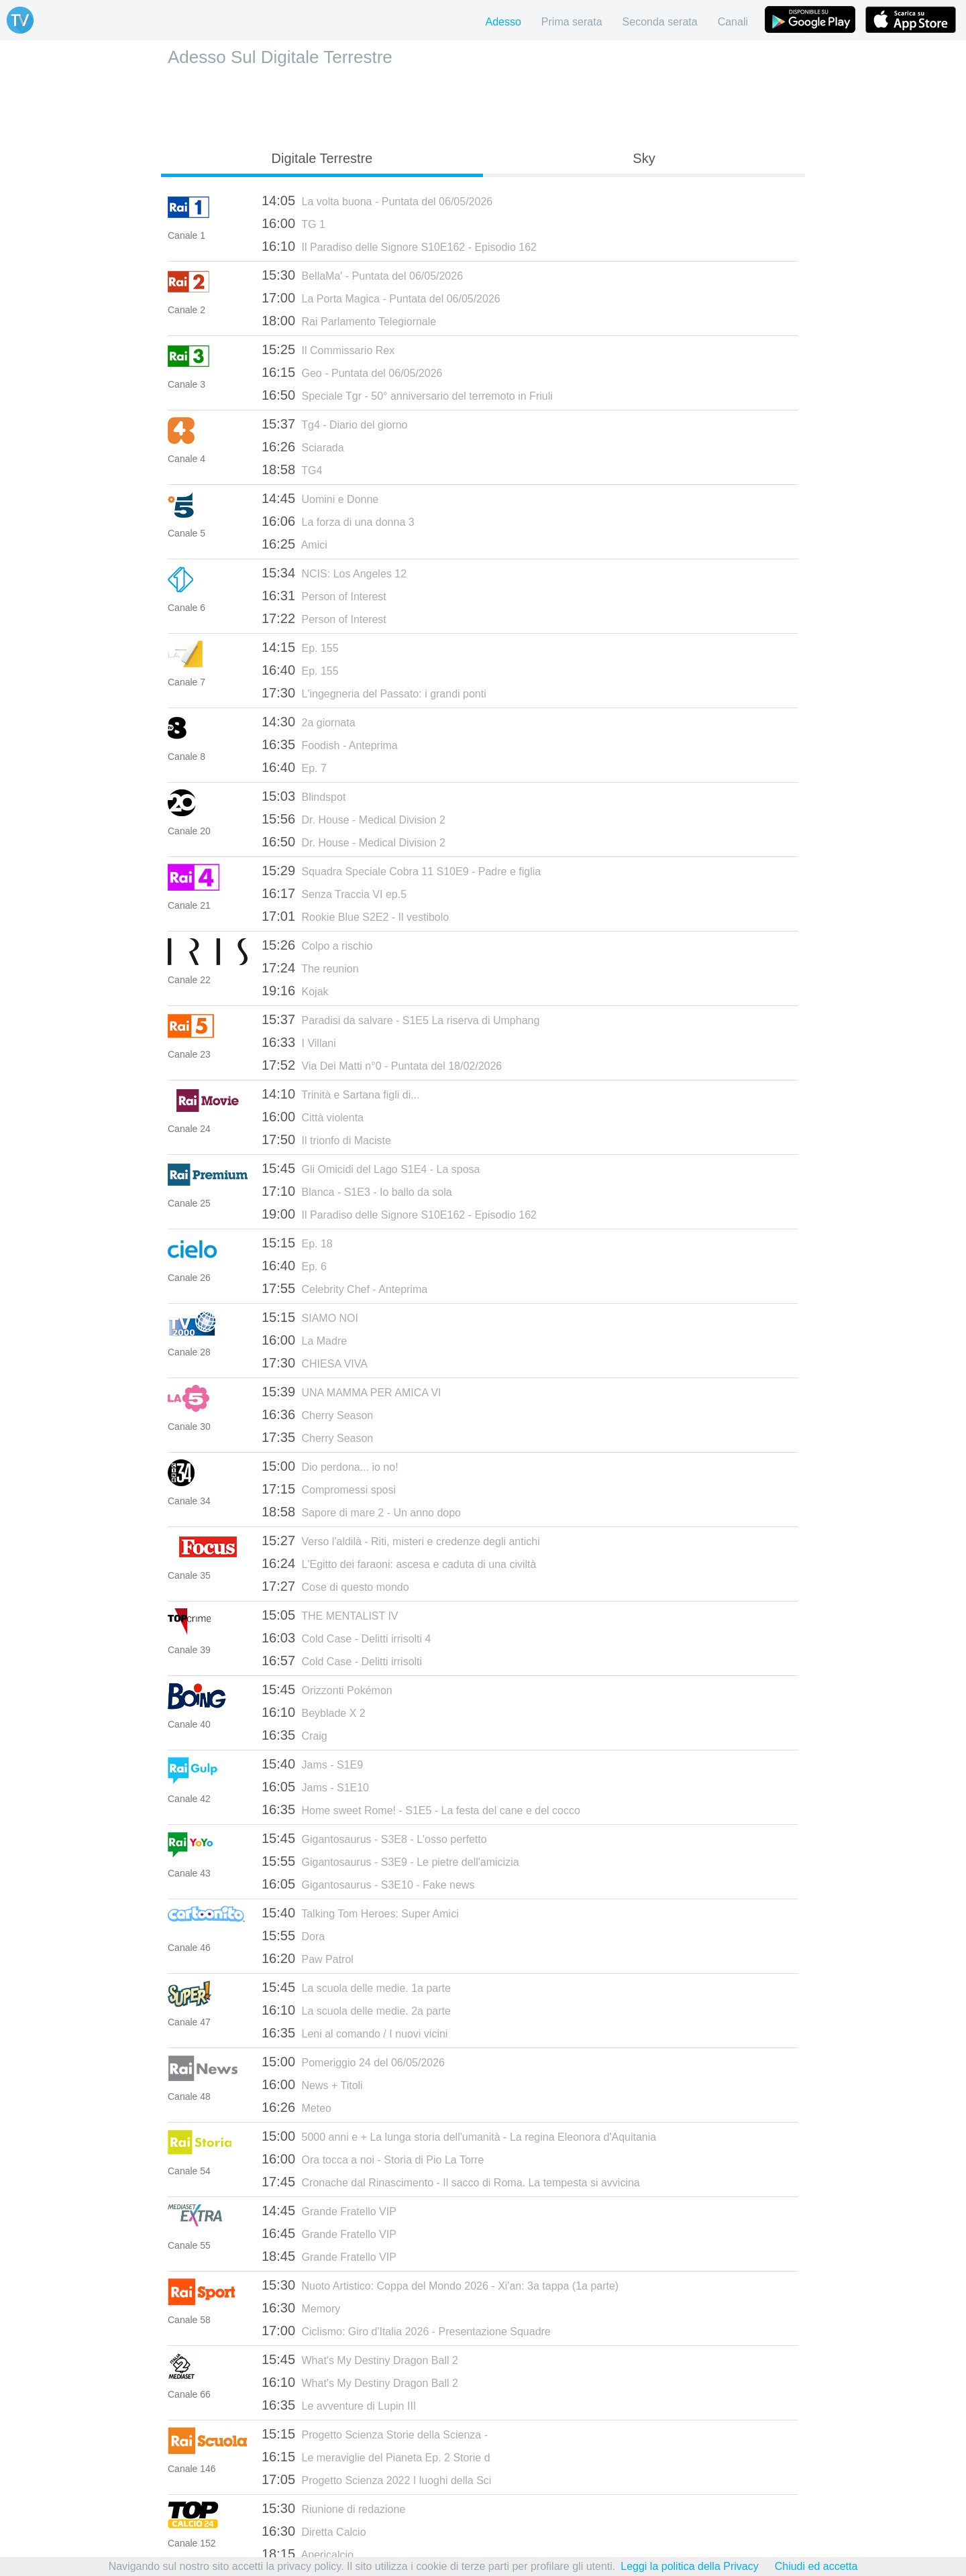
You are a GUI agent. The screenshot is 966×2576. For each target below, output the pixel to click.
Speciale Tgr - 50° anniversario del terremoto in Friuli (407, 395)
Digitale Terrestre (322, 158)
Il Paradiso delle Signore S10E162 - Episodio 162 (399, 246)
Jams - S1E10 (315, 1786)
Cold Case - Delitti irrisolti (342, 1660)
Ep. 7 (294, 767)
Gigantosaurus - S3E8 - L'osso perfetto (374, 1838)
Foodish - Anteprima (330, 744)
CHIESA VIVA (315, 1362)
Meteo (296, 2107)
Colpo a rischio (317, 945)
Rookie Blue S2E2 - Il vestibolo (355, 916)
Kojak (295, 990)
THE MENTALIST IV (330, 1615)
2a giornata (309, 721)
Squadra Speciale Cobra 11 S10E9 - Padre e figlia (401, 870)
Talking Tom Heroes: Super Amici (360, 1912)
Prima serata (571, 21)
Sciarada (303, 446)
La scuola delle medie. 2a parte (356, 2010)
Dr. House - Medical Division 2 (353, 818)
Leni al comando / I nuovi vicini (354, 2032)
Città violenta (313, 1116)
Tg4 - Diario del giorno (335, 423)
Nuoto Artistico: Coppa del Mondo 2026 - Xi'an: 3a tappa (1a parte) (440, 2285)
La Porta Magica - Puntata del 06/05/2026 (381, 297)
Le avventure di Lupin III (339, 2405)
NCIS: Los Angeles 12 (334, 572)
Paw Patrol (308, 1958)
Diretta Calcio (314, 2531)
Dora (293, 1935)
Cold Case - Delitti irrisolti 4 (346, 1637)
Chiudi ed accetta (816, 2566)
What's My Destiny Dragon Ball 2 (360, 2359)
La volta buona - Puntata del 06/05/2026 (377, 200)
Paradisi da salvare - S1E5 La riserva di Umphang (400, 1019)
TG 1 (293, 223)
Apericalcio (308, 2553)
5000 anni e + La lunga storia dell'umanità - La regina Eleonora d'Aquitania (459, 2136)
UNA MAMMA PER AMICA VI (351, 1391)
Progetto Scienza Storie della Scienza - (375, 2433)
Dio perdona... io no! (330, 1466)
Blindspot (303, 796)
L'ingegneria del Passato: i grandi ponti (374, 692)
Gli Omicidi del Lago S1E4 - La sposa (371, 1168)
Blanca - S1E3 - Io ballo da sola (357, 1191)
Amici (294, 544)
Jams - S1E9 (312, 1763)
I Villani (299, 1042)
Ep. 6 (294, 1265)
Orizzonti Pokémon (327, 1689)
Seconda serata (660, 21)
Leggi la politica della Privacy (689, 2566)
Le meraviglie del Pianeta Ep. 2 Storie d (376, 2456)
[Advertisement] (483, 104)
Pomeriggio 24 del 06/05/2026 (353, 2061)
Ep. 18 (297, 1242)
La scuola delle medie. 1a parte (356, 1987)
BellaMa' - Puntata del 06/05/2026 (362, 275)
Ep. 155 (300, 647)
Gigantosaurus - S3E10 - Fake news (368, 1884)
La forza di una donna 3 (338, 521)
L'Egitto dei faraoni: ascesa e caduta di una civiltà (399, 1563)
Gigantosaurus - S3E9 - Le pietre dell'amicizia (390, 1861)
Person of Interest (324, 595)
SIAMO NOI (310, 1317)
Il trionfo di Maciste (326, 1139)
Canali (733, 21)
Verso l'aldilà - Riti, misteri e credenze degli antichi (401, 1540)
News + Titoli (312, 2084)
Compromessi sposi (329, 1488)
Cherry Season (317, 1414)
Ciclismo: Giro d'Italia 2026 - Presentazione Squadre (406, 2330)
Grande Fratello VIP (329, 2210)
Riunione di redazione (333, 2508)
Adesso (503, 21)
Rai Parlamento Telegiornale (349, 320)
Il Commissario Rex (328, 349)
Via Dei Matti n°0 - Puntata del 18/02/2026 (382, 1065)
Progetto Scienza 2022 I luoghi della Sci (376, 2479)
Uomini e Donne (320, 498)
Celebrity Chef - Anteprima (344, 1288)
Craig (294, 1735)
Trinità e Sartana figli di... (341, 1093)
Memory (301, 2307)
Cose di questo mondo (335, 1586)
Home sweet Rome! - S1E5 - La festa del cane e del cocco (421, 1809)
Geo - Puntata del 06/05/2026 (352, 372)
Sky (644, 158)
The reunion (310, 967)
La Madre (304, 1340)
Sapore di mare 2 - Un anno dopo (361, 1511)
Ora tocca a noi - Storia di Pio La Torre (373, 2158)
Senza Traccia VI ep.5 (334, 893)
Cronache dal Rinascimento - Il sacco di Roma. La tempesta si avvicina (451, 2181)
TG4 (292, 469)
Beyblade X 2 (314, 1712)
